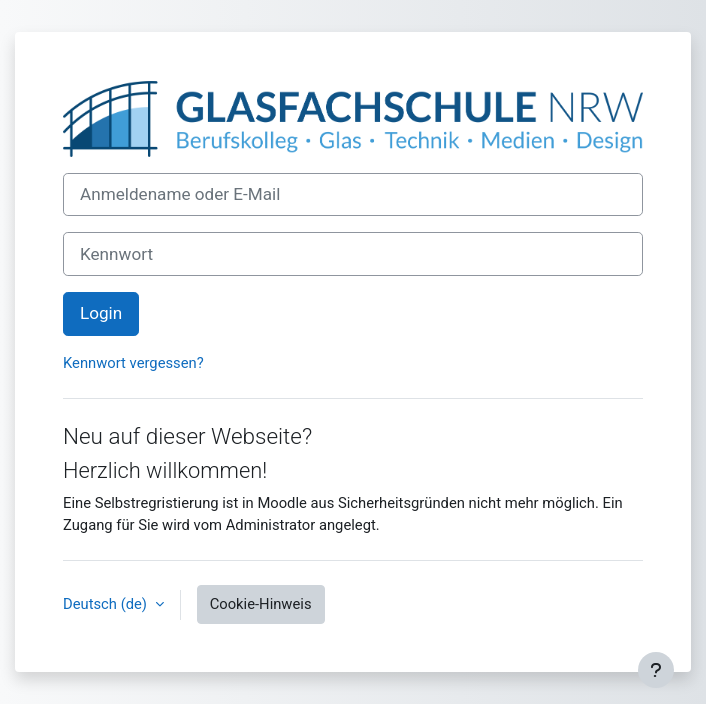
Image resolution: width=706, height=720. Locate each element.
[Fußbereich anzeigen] (656, 670)
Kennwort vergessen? (133, 363)
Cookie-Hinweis (261, 604)
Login (101, 313)
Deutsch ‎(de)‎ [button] (107, 604)
